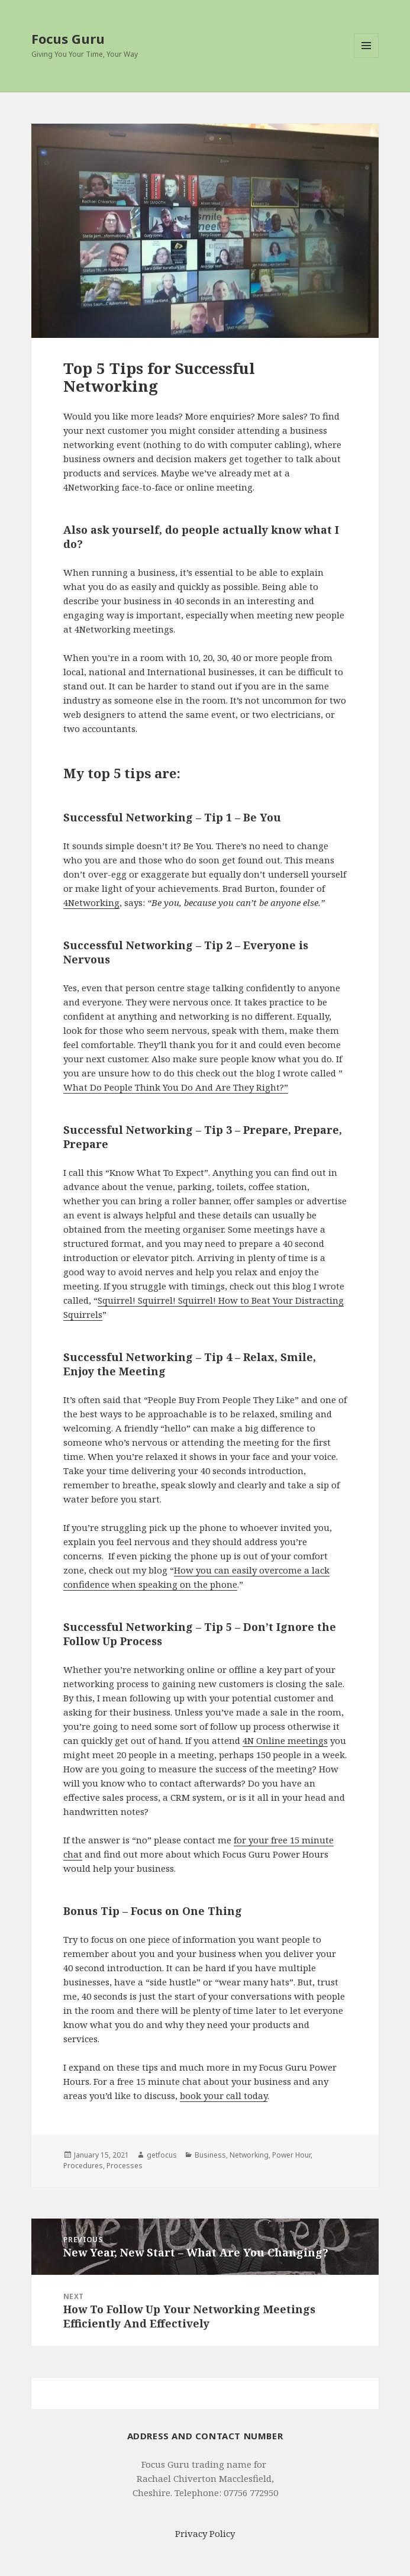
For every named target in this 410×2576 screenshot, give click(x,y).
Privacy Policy (205, 2533)
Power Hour (291, 2155)
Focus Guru (68, 38)
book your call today (223, 2095)
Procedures (83, 2166)
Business (210, 2155)
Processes (124, 2166)
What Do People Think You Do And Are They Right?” (175, 1087)
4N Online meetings (285, 1740)
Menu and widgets (366, 57)
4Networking (91, 902)
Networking (249, 2155)
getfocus (162, 2155)
